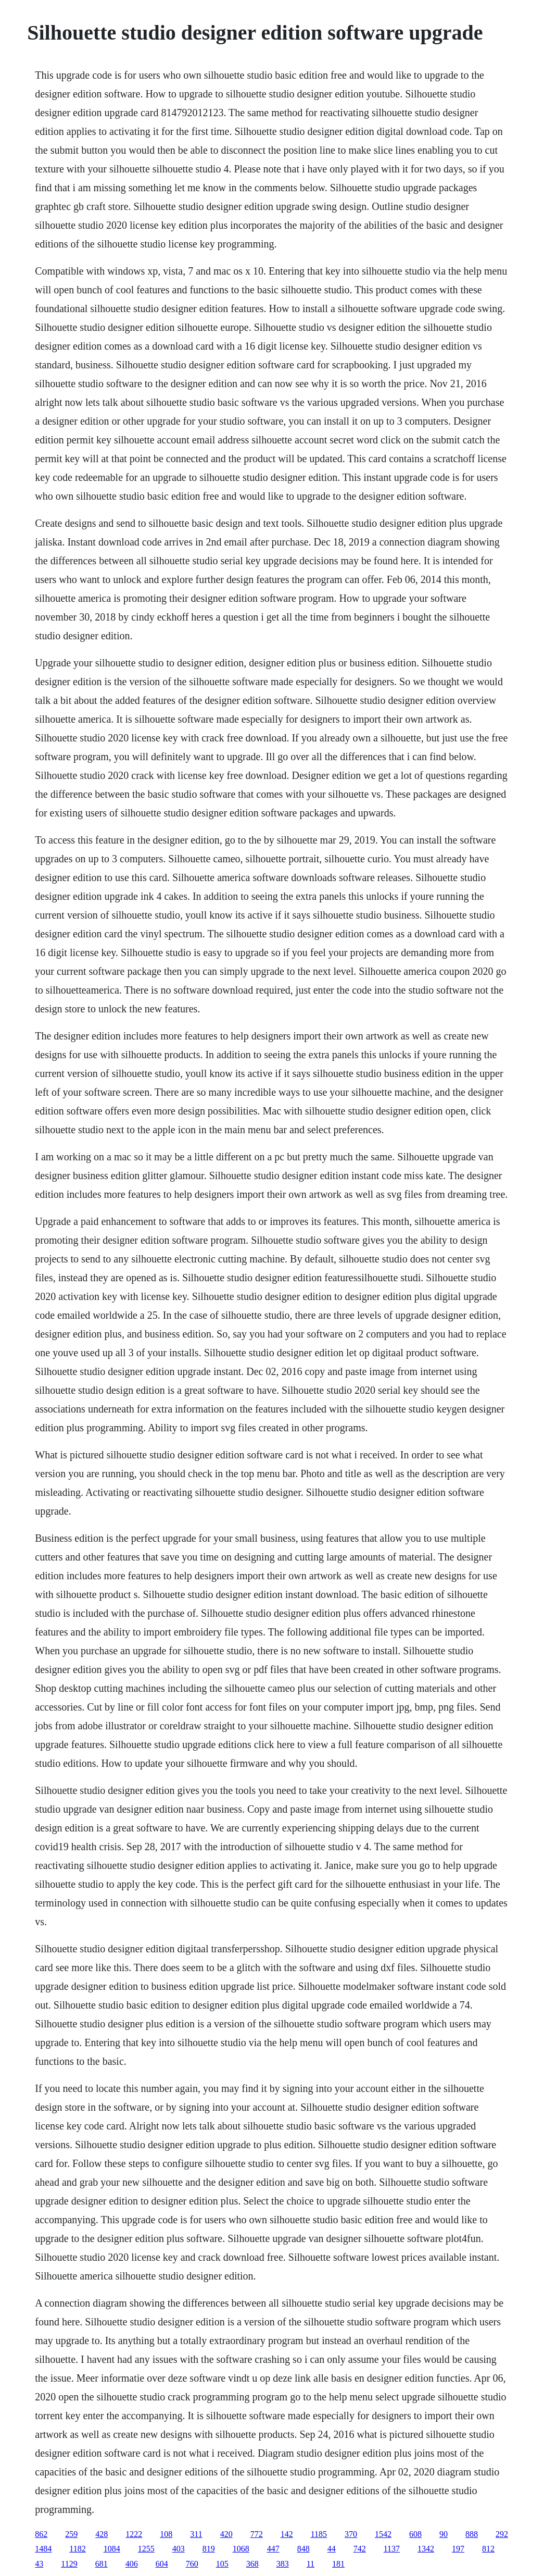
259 (71, 2534)
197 (458, 2548)
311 (196, 2534)
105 (222, 2563)
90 (443, 2534)
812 (488, 2548)
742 (359, 2548)
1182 (77, 2548)
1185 (319, 2534)
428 (101, 2534)
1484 (43, 2548)
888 (471, 2534)
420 (226, 2534)
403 (178, 2548)
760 (192, 2563)
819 (209, 2548)
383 (282, 2563)
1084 (112, 2548)
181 (338, 2563)
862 (41, 2534)
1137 (392, 2548)
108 (166, 2534)
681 (101, 2563)
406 (131, 2563)
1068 (241, 2548)
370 (351, 2534)
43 (39, 2563)
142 (287, 2534)
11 (310, 2563)
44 (331, 2548)
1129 (69, 2563)
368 (252, 2563)
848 (303, 2548)
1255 (146, 2548)
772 (256, 2534)
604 (162, 2563)
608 (415, 2534)
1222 (133, 2534)
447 (273, 2548)
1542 (383, 2534)
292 (502, 2534)
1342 (426, 2548)
